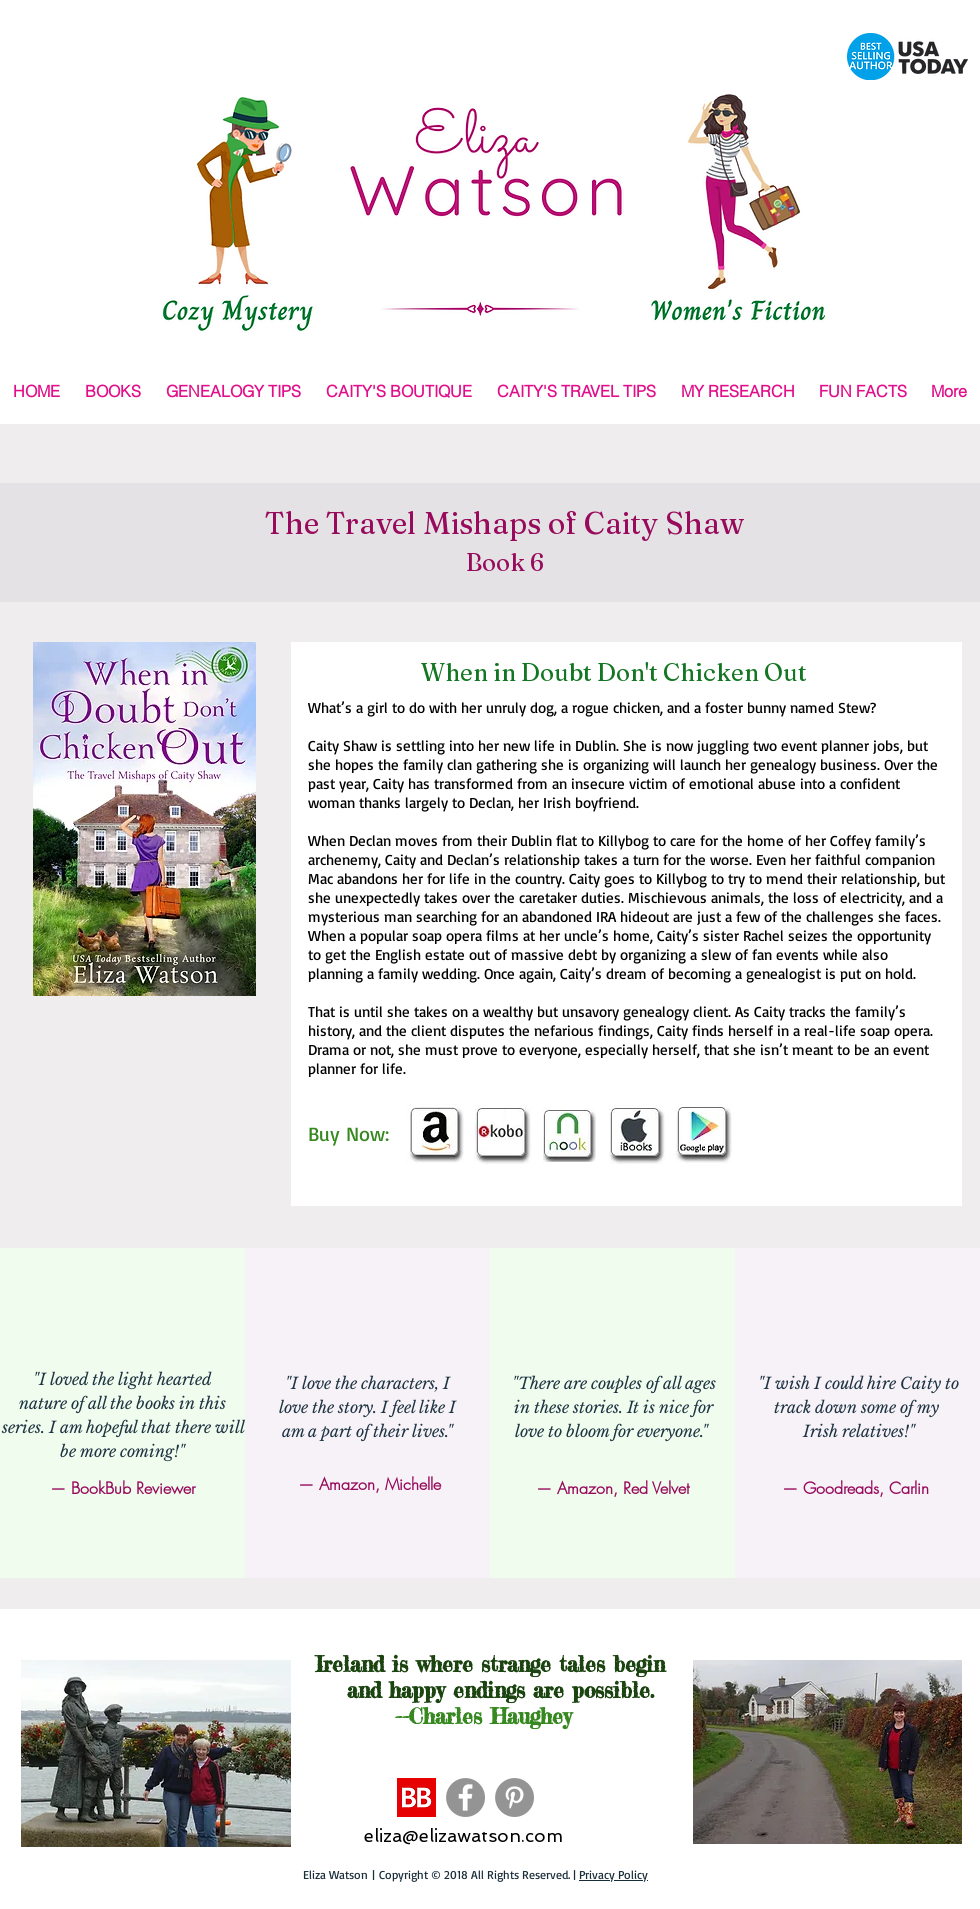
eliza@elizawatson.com (463, 1835)
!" (179, 1451)
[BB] (416, 1797)
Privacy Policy (613, 1874)
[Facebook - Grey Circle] (465, 1797)
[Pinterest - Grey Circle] (514, 1797)
